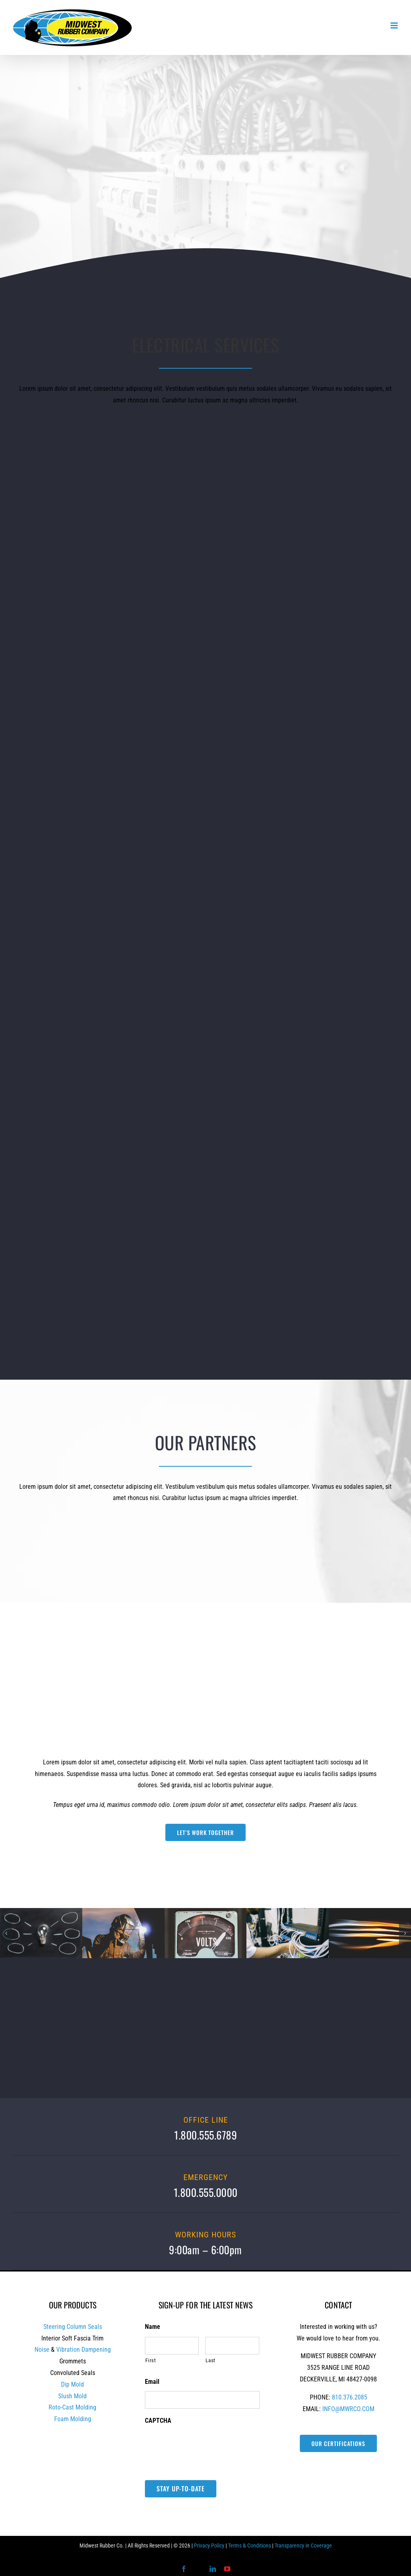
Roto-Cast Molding (72, 2407)
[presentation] (206, 2445)
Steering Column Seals (72, 2326)
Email (152, 2381)
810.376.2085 (349, 2397)
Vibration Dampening (83, 2349)
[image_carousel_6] (206, 1912)
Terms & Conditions (249, 2545)
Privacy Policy (209, 2545)
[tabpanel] (205, 1799)
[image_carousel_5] (370, 1912)
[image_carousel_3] (287, 1912)
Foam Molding (72, 2419)
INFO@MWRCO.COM (348, 2409)
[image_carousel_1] (41, 1912)
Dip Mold (72, 2384)
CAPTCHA (158, 2420)
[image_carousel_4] (123, 1912)
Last (211, 2360)
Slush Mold (72, 2396)
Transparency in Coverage (303, 2545)
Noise (42, 2349)
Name (152, 2326)
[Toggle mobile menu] (395, 25)
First (150, 2360)
